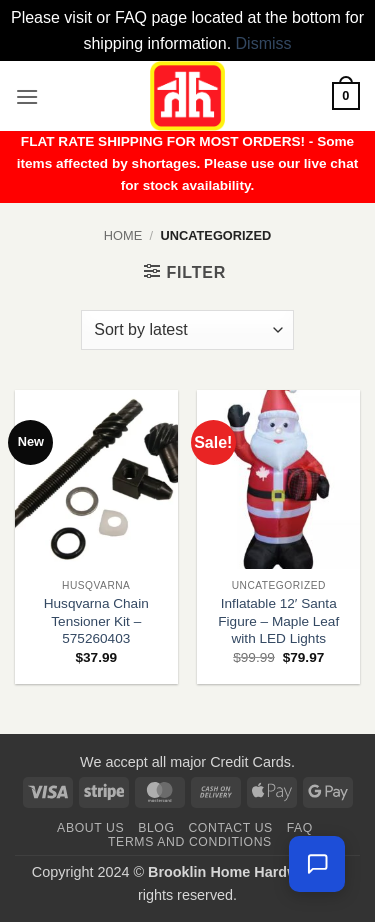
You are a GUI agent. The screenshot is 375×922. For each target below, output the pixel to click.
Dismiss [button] (264, 43)
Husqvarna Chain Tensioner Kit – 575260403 (96, 621)
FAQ (300, 828)
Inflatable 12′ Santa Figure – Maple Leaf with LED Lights (278, 621)
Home (123, 235)
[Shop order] (187, 330)
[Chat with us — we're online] (317, 864)
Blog (156, 828)
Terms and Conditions (190, 842)
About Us (90, 828)
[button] (27, 96)
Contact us (230, 828)
